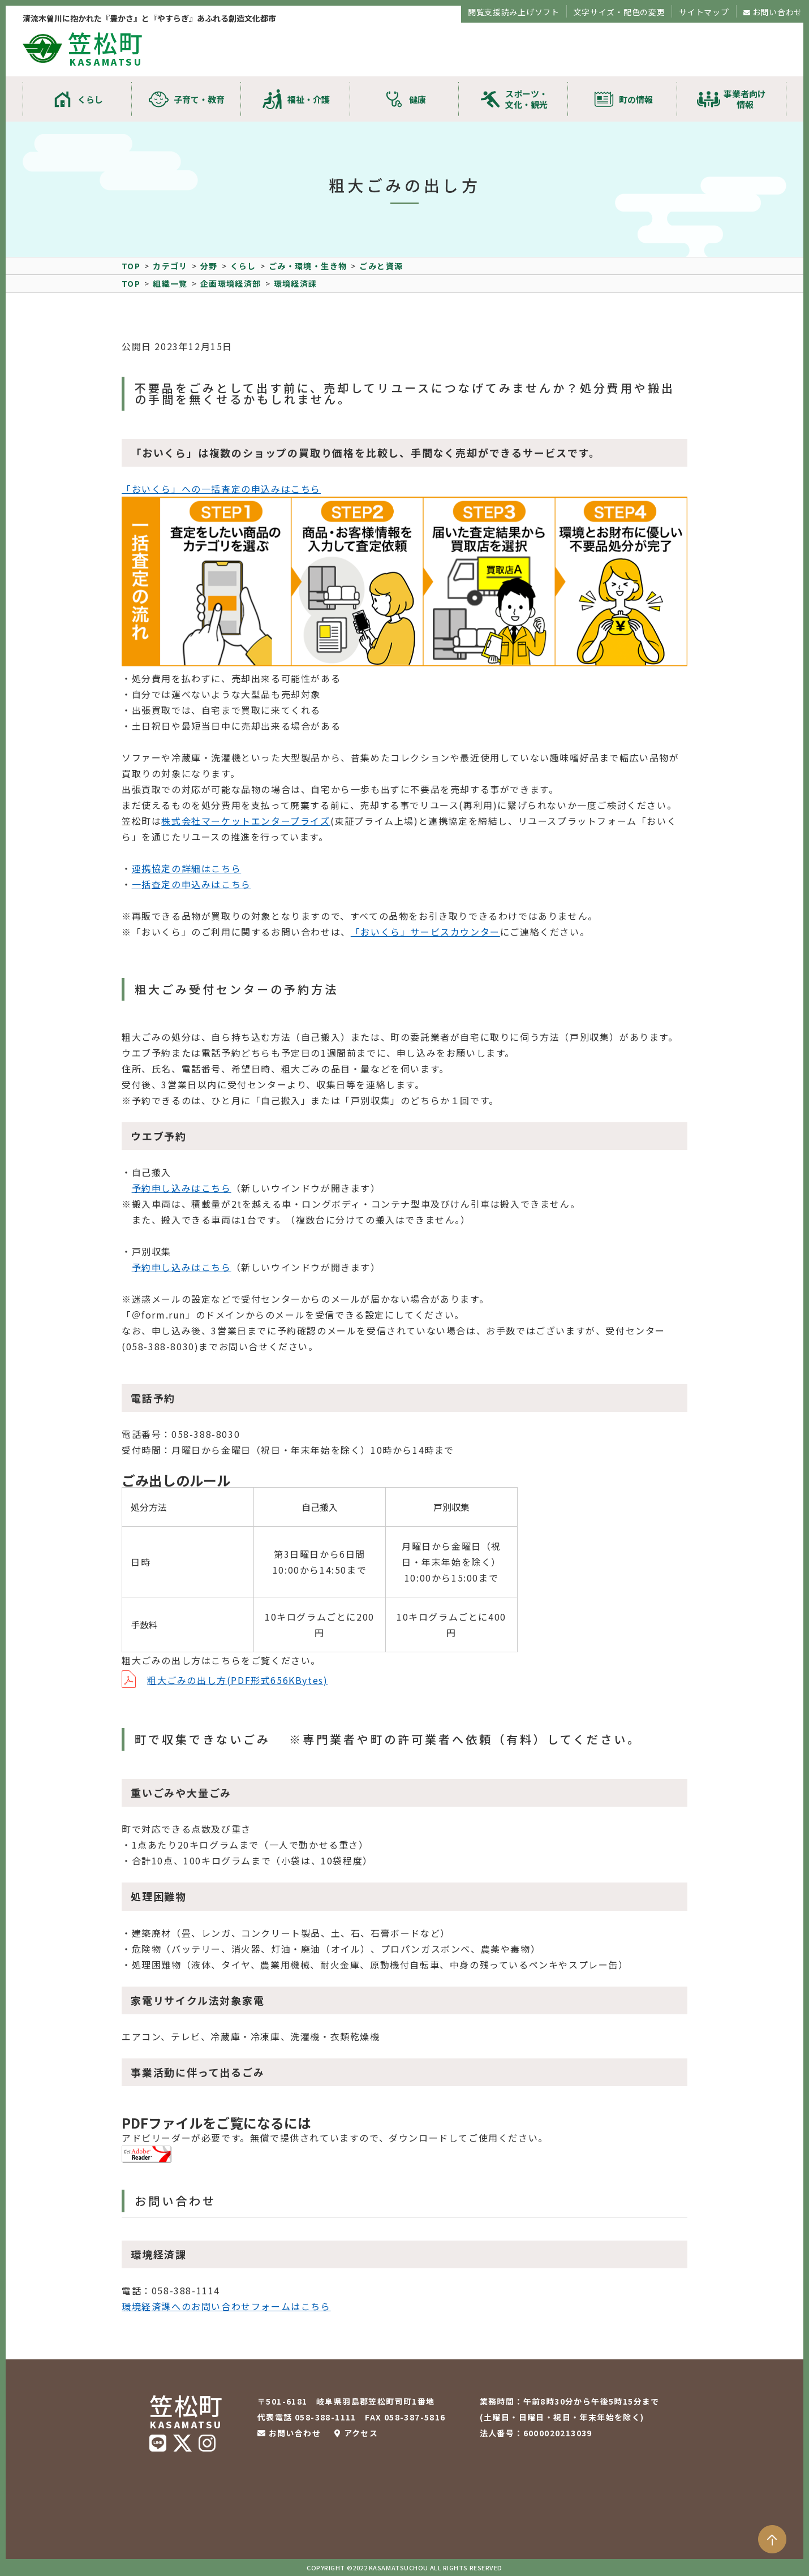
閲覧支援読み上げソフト (514, 12)
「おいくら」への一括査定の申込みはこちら (221, 489)
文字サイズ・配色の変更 (619, 12)
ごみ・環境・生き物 (308, 266)
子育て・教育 (199, 99)
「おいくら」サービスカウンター (425, 931)
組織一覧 (170, 283)
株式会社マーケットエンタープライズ (245, 821)
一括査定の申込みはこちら (191, 884)
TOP (131, 266)
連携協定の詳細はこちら (187, 868)
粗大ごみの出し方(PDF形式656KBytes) (237, 1680)
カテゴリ (170, 266)
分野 (209, 266)
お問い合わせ (777, 12)
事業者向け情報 (745, 99)
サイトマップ (704, 12)
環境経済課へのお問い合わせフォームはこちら (226, 2306)
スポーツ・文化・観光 (526, 99)
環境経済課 (295, 283)
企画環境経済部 (230, 283)
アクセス (361, 2433)
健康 (417, 99)
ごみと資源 (381, 266)
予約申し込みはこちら (181, 1188)
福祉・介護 (308, 99)
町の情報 (636, 99)
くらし (90, 99)
